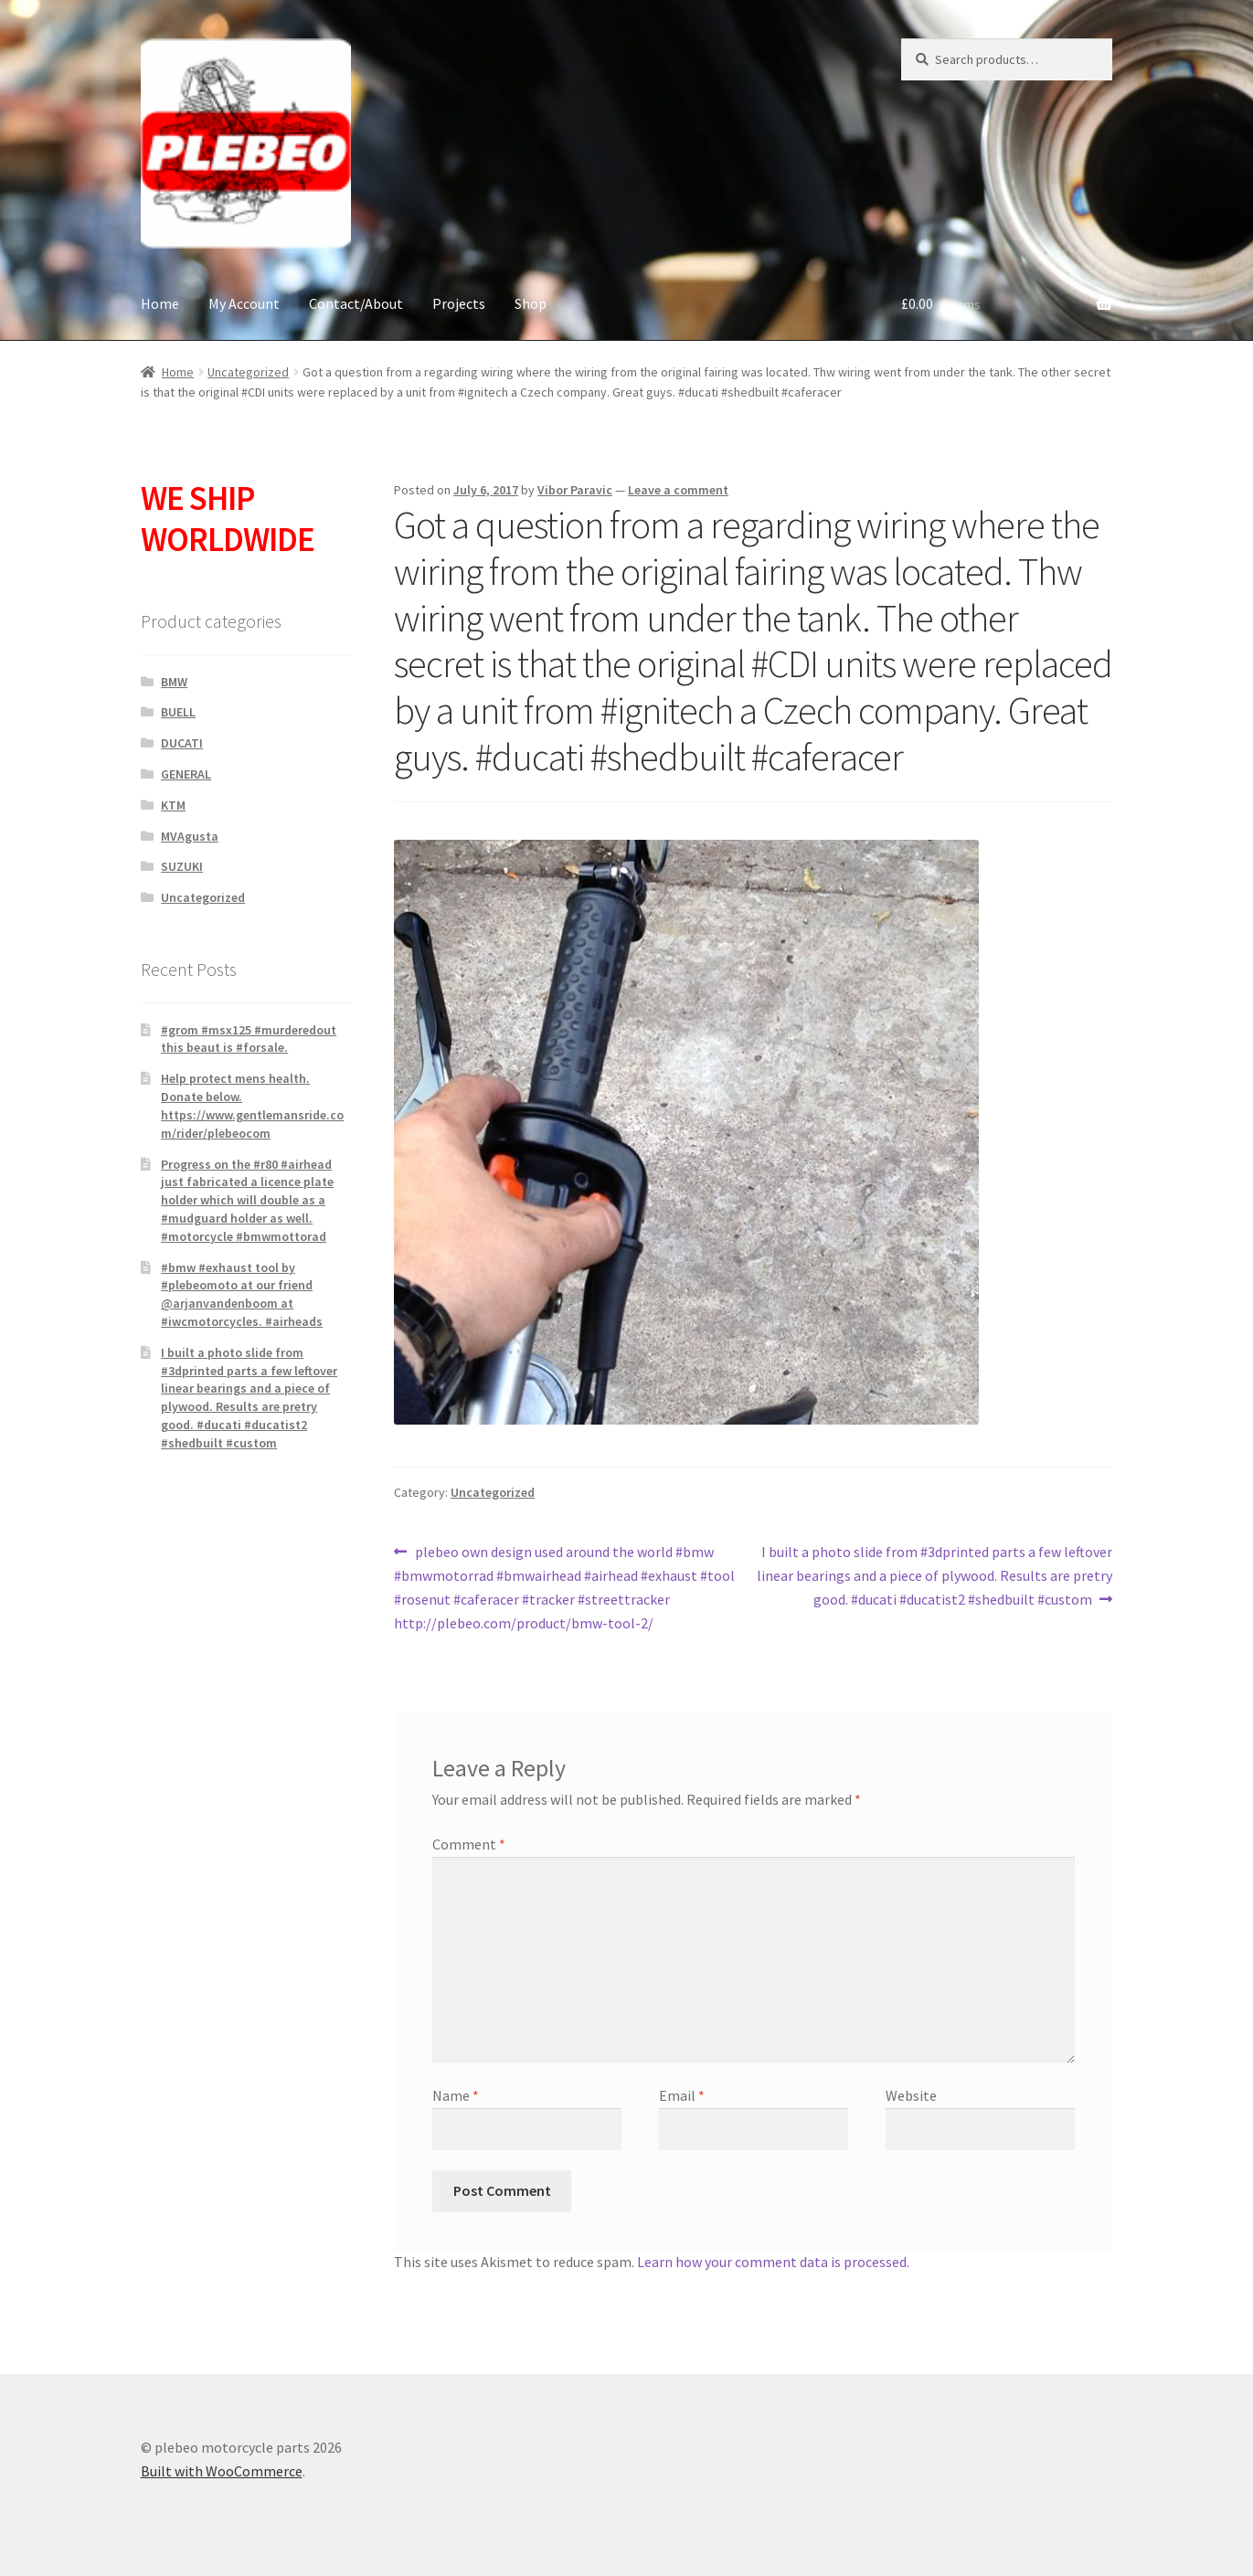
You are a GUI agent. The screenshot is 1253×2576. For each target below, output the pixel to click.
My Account (244, 303)
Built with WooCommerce (222, 2471)
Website (911, 2095)
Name (455, 2095)
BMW (174, 681)
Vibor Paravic (574, 490)
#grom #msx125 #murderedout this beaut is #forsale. (248, 1039)
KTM (173, 805)
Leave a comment (678, 490)
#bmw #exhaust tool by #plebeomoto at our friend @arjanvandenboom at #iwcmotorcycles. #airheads (242, 1294)
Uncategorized (248, 372)
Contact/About (356, 303)
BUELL (178, 712)
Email (682, 2095)
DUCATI (182, 743)
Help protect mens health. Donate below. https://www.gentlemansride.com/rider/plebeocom (252, 1105)
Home (160, 303)
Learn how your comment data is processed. (773, 2262)
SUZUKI (182, 866)
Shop (531, 303)
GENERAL (186, 774)
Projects (458, 303)
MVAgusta (189, 836)
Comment (468, 1844)
